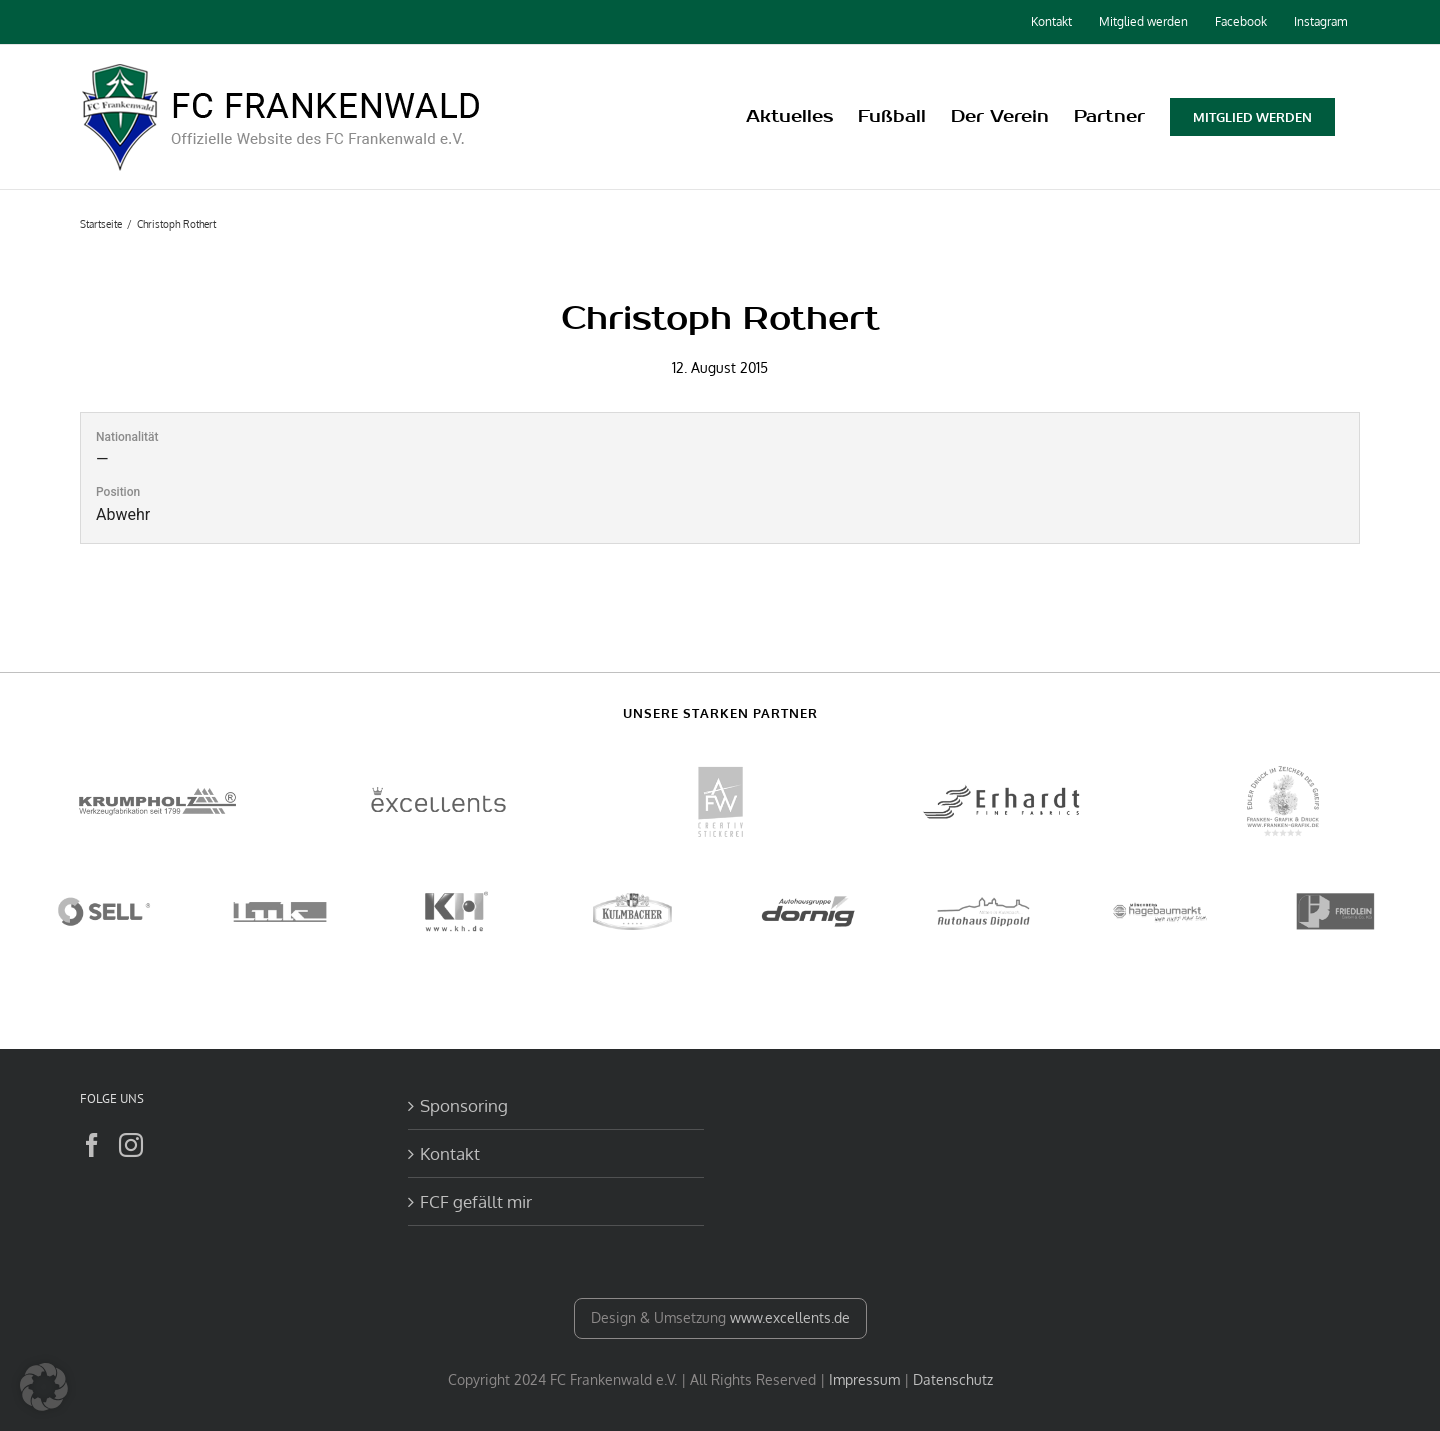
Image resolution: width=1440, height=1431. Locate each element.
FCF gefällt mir (476, 1201)
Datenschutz (953, 1379)
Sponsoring (464, 1105)
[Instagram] (131, 1145)
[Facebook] (92, 1145)
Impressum (864, 1379)
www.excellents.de (790, 1317)
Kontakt (450, 1153)
